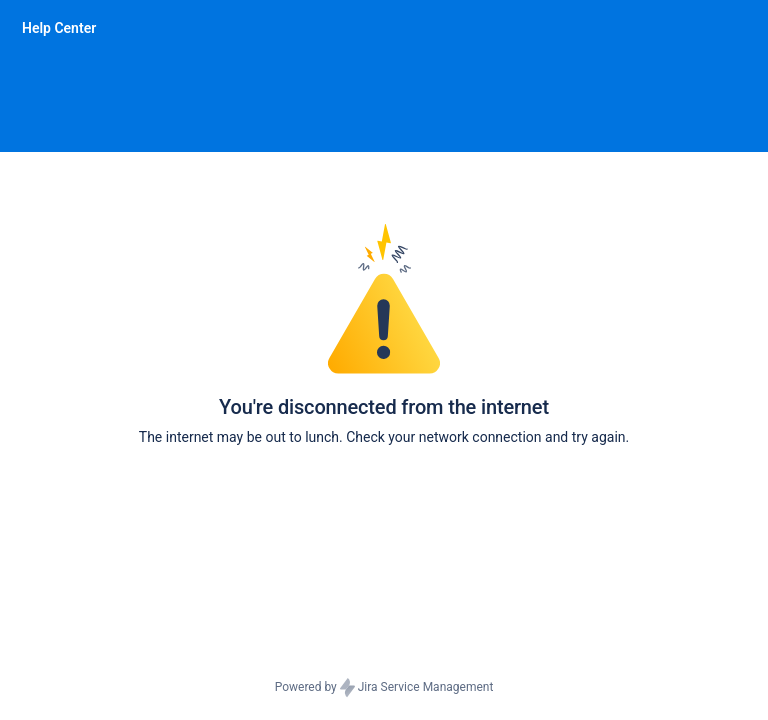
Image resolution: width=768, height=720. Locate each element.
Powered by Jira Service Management (384, 688)
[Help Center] (59, 28)
